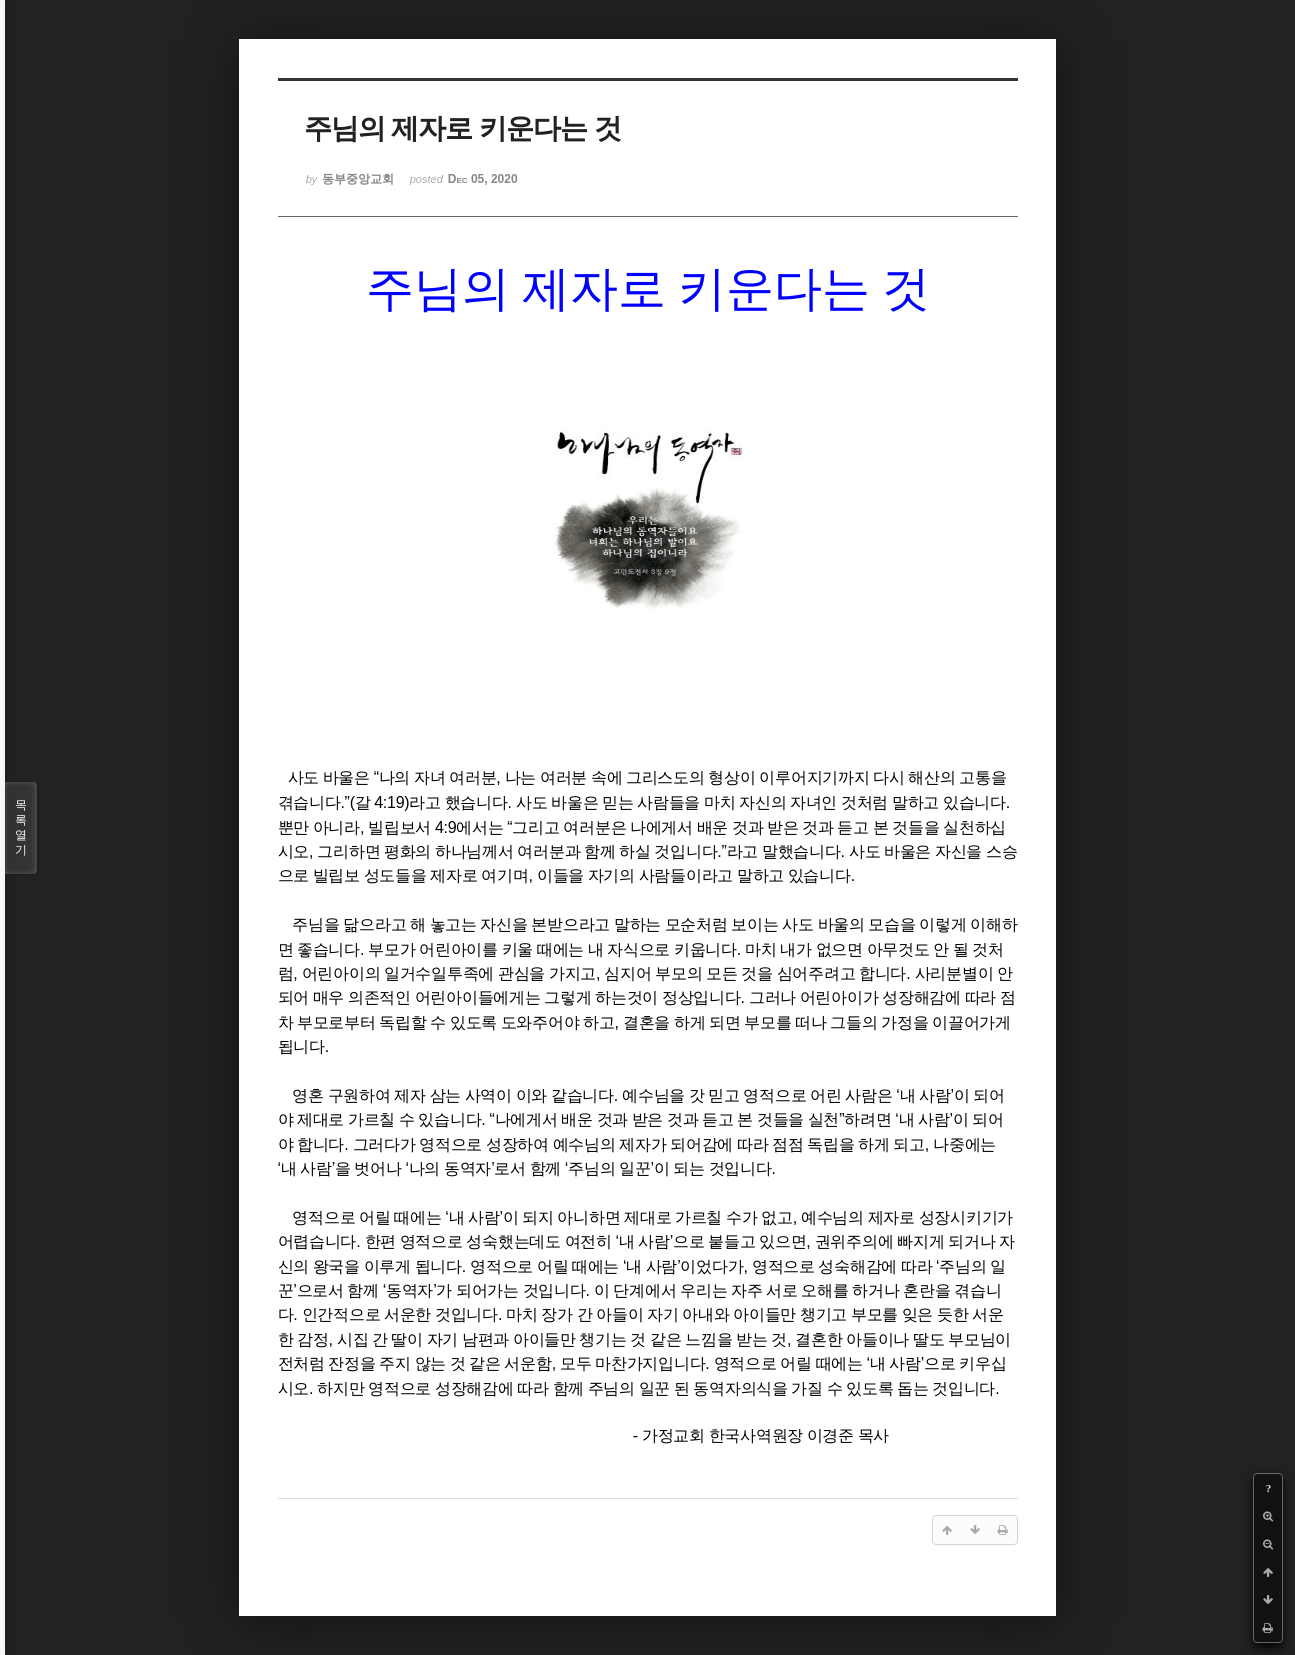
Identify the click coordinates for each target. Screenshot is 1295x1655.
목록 (21, 828)
